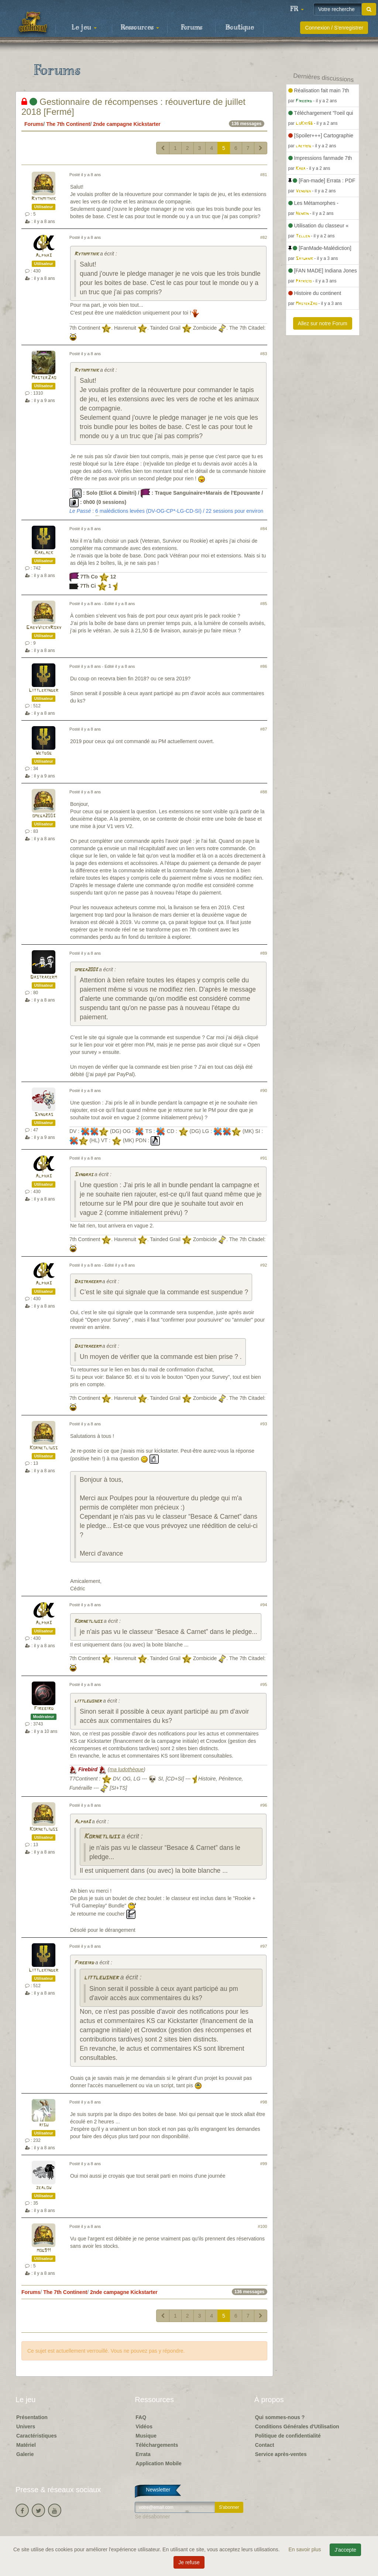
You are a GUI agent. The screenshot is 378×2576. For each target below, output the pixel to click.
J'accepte (345, 2550)
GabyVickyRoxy (43, 628)
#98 (263, 2102)
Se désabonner (152, 2517)
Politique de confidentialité (288, 2436)
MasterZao (43, 378)
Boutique (240, 28)
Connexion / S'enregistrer (334, 28)
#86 (263, 666)
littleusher (88, 1701)
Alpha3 (43, 255)
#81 (263, 174)
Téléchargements (156, 2445)
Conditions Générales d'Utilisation (297, 2426)
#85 (263, 603)
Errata (142, 2454)
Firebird (44, 1708)
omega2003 (43, 816)
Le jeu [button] (84, 28)
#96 (263, 1805)
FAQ (140, 2417)
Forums (191, 28)
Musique (146, 2436)
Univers (25, 2426)
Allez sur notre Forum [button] (322, 323)
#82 (263, 237)
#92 (263, 1265)
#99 (263, 2163)
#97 (263, 1946)
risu (43, 2125)
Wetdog (43, 753)
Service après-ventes (281, 2454)
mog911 (44, 2250)
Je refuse (189, 2562)
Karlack (43, 553)
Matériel (26, 2445)
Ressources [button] (140, 28)
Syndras (43, 1114)
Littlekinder (43, 690)
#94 (263, 1605)
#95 (263, 1684)
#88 (263, 792)
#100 (262, 2226)
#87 (263, 729)
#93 (263, 1424)
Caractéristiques (36, 2436)
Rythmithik (43, 199)
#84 (263, 528)
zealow (43, 2188)
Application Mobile (158, 2463)
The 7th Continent (68, 124)
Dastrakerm (43, 977)
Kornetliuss (44, 1448)
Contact (264, 2445)
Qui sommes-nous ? (280, 2417)
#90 (263, 1090)
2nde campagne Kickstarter (127, 124)
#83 (263, 353)
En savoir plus (306, 2549)
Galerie (25, 2454)
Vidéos (143, 2426)
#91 (263, 1158)
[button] (297, 9)
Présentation (32, 2417)
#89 (263, 953)
